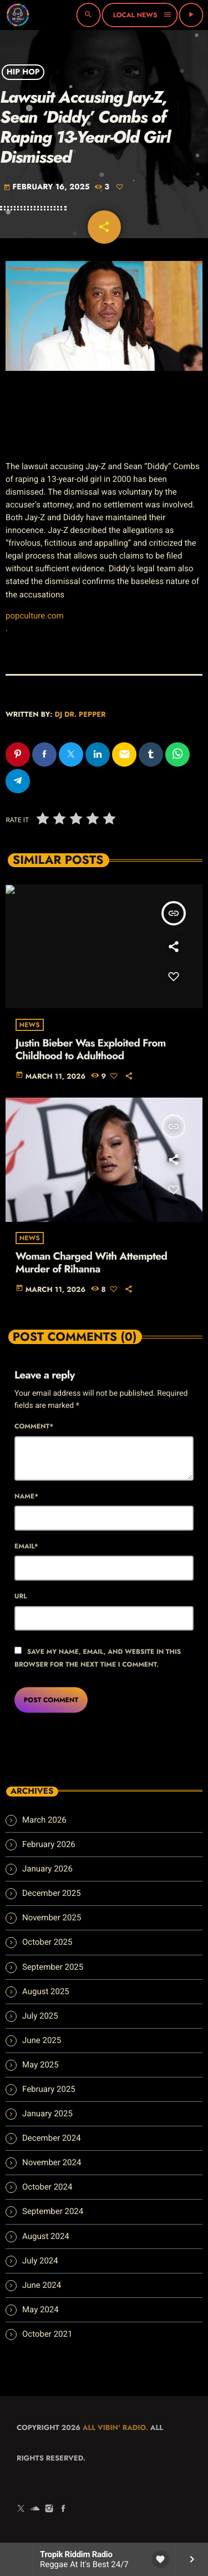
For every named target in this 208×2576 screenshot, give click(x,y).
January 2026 (47, 1869)
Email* (26, 1546)
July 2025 (40, 2016)
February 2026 (48, 1844)
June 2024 (41, 2285)
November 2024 (51, 2162)
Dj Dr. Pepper (79, 714)
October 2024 (47, 2187)
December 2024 (51, 2138)
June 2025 (41, 2040)
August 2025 (45, 1991)
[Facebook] (63, 2509)
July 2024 (40, 2261)
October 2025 (47, 1942)
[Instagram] (49, 2509)
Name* (26, 1496)
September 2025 (52, 1967)
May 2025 (40, 2065)
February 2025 (48, 2089)
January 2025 (47, 2114)
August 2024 (45, 2236)
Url (20, 1596)
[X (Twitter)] (21, 2509)
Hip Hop (23, 72)
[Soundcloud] (35, 2509)
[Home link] (18, 15)
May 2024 (40, 2310)
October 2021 (47, 2334)
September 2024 (52, 2211)
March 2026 (44, 1820)
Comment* (33, 1426)
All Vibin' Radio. (115, 2427)
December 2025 (51, 1893)
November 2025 (51, 1918)
